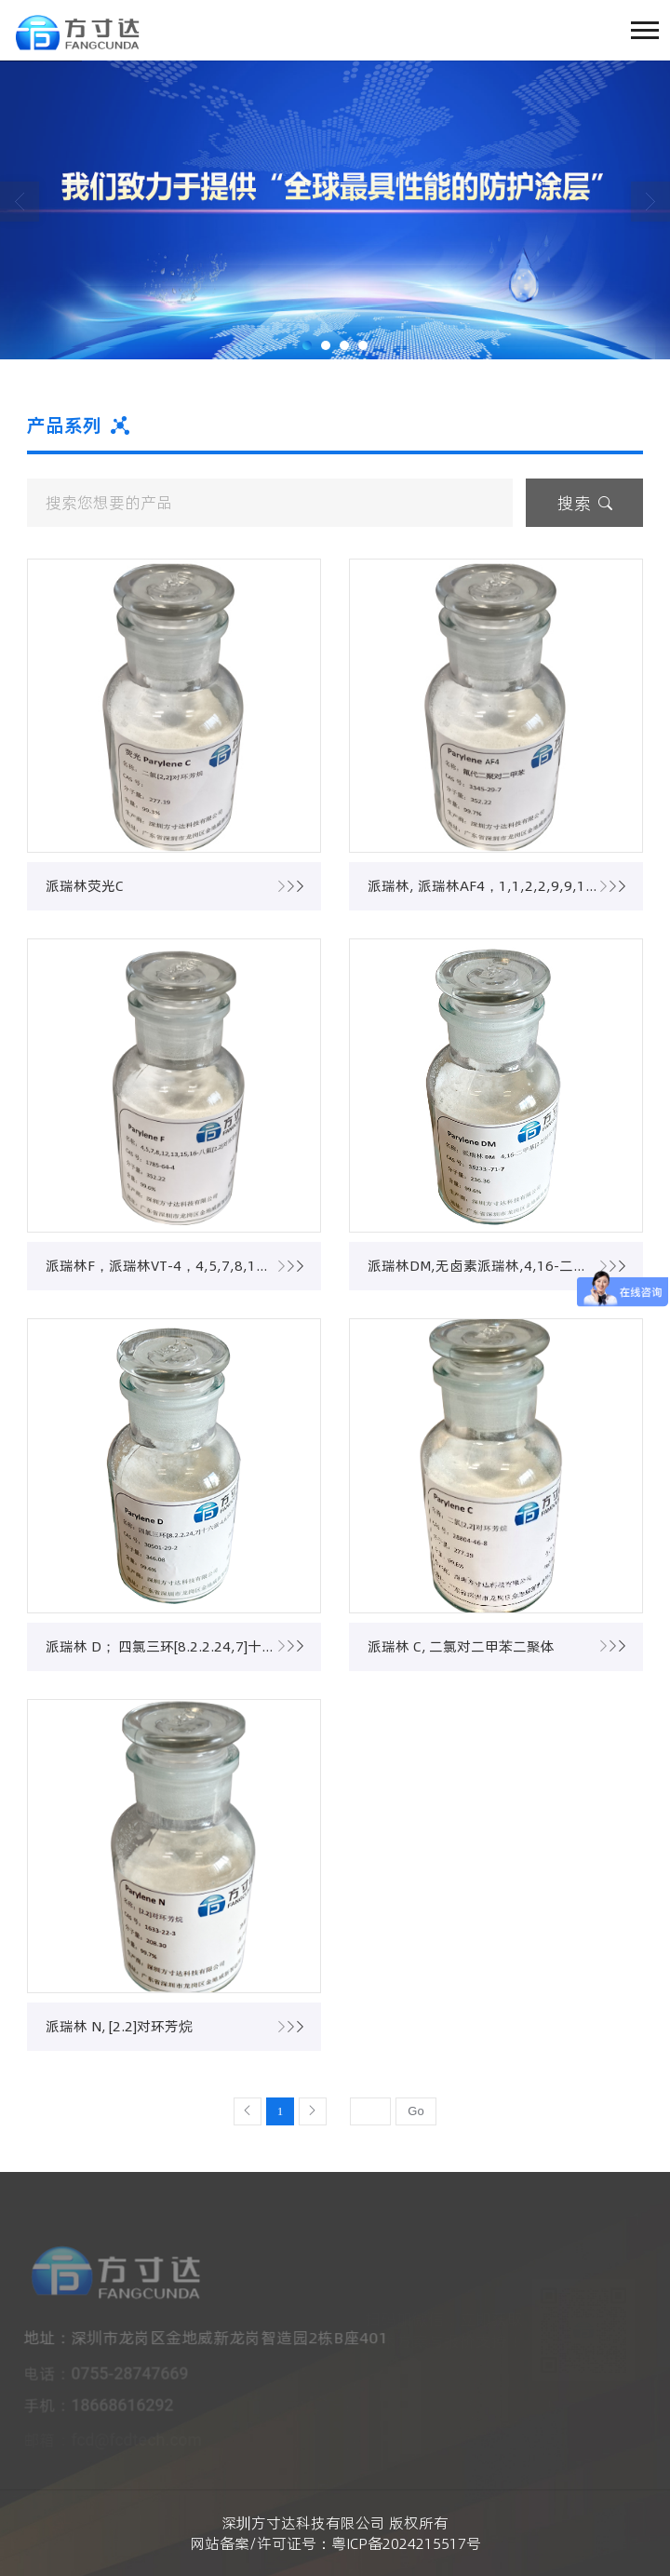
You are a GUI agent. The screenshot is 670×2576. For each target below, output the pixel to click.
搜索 (584, 503)
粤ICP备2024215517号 (406, 2543)
